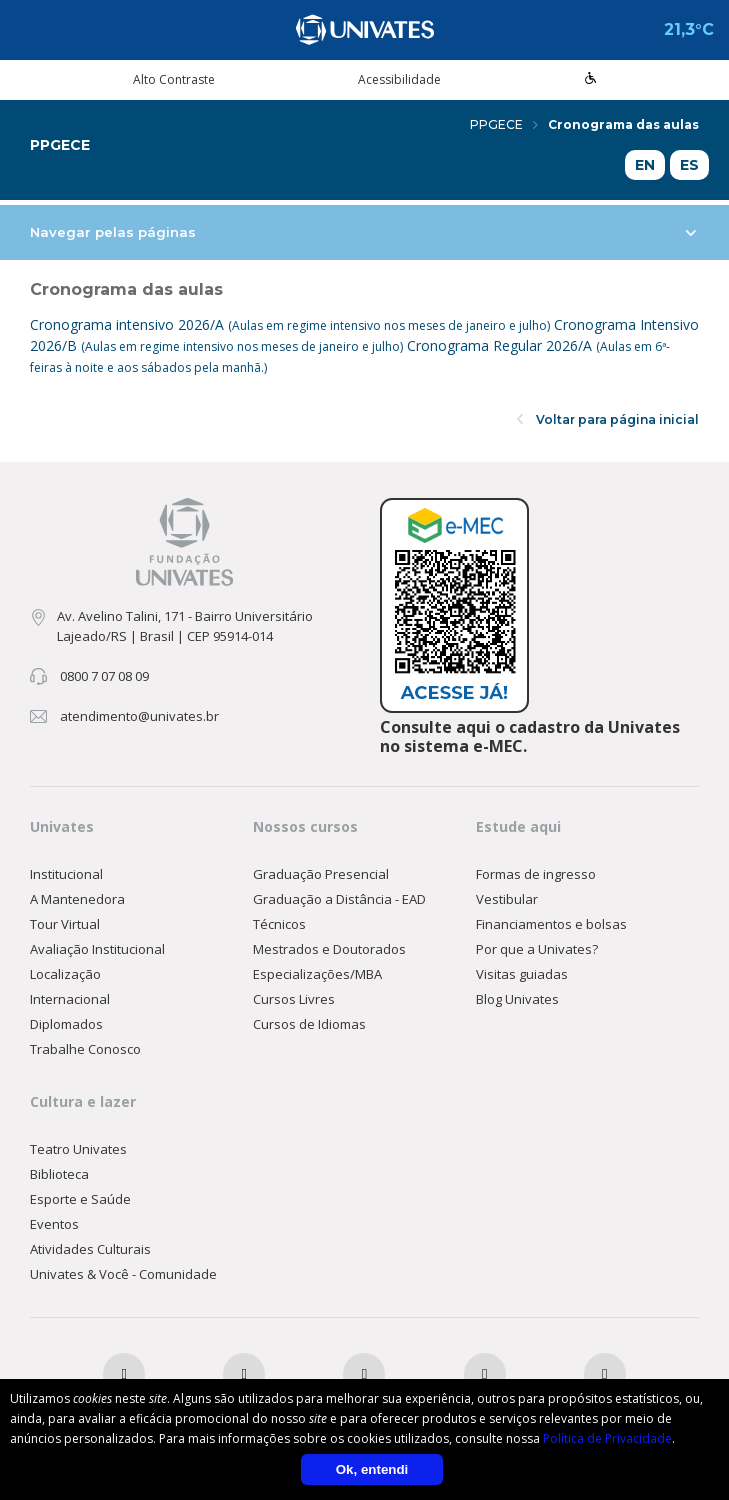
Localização (65, 974)
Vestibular (507, 899)
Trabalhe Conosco (85, 1049)
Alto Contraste (174, 79)
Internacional (70, 999)
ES (689, 165)
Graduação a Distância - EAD (339, 899)
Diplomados (66, 1024)
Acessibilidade (399, 79)
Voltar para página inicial (608, 419)
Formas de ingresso (536, 874)
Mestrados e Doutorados (329, 949)
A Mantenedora (77, 899)
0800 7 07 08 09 (104, 676)
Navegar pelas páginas (363, 232)
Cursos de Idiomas (309, 1024)
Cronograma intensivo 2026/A (292, 324)
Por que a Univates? (537, 949)
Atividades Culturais (90, 1249)
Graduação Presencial (321, 874)
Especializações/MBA (317, 974)
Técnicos (279, 924)
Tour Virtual (65, 924)
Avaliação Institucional (97, 949)
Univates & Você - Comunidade (123, 1274)
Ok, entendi (372, 1469)
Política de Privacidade (607, 1438)
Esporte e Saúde (80, 1199)
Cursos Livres (294, 999)
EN (645, 165)
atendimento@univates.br (139, 716)
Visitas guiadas (522, 974)
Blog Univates (517, 999)
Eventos (54, 1224)
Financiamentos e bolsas (551, 924)
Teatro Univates (78, 1149)
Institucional (66, 874)
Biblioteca (59, 1174)
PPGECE (504, 124)
